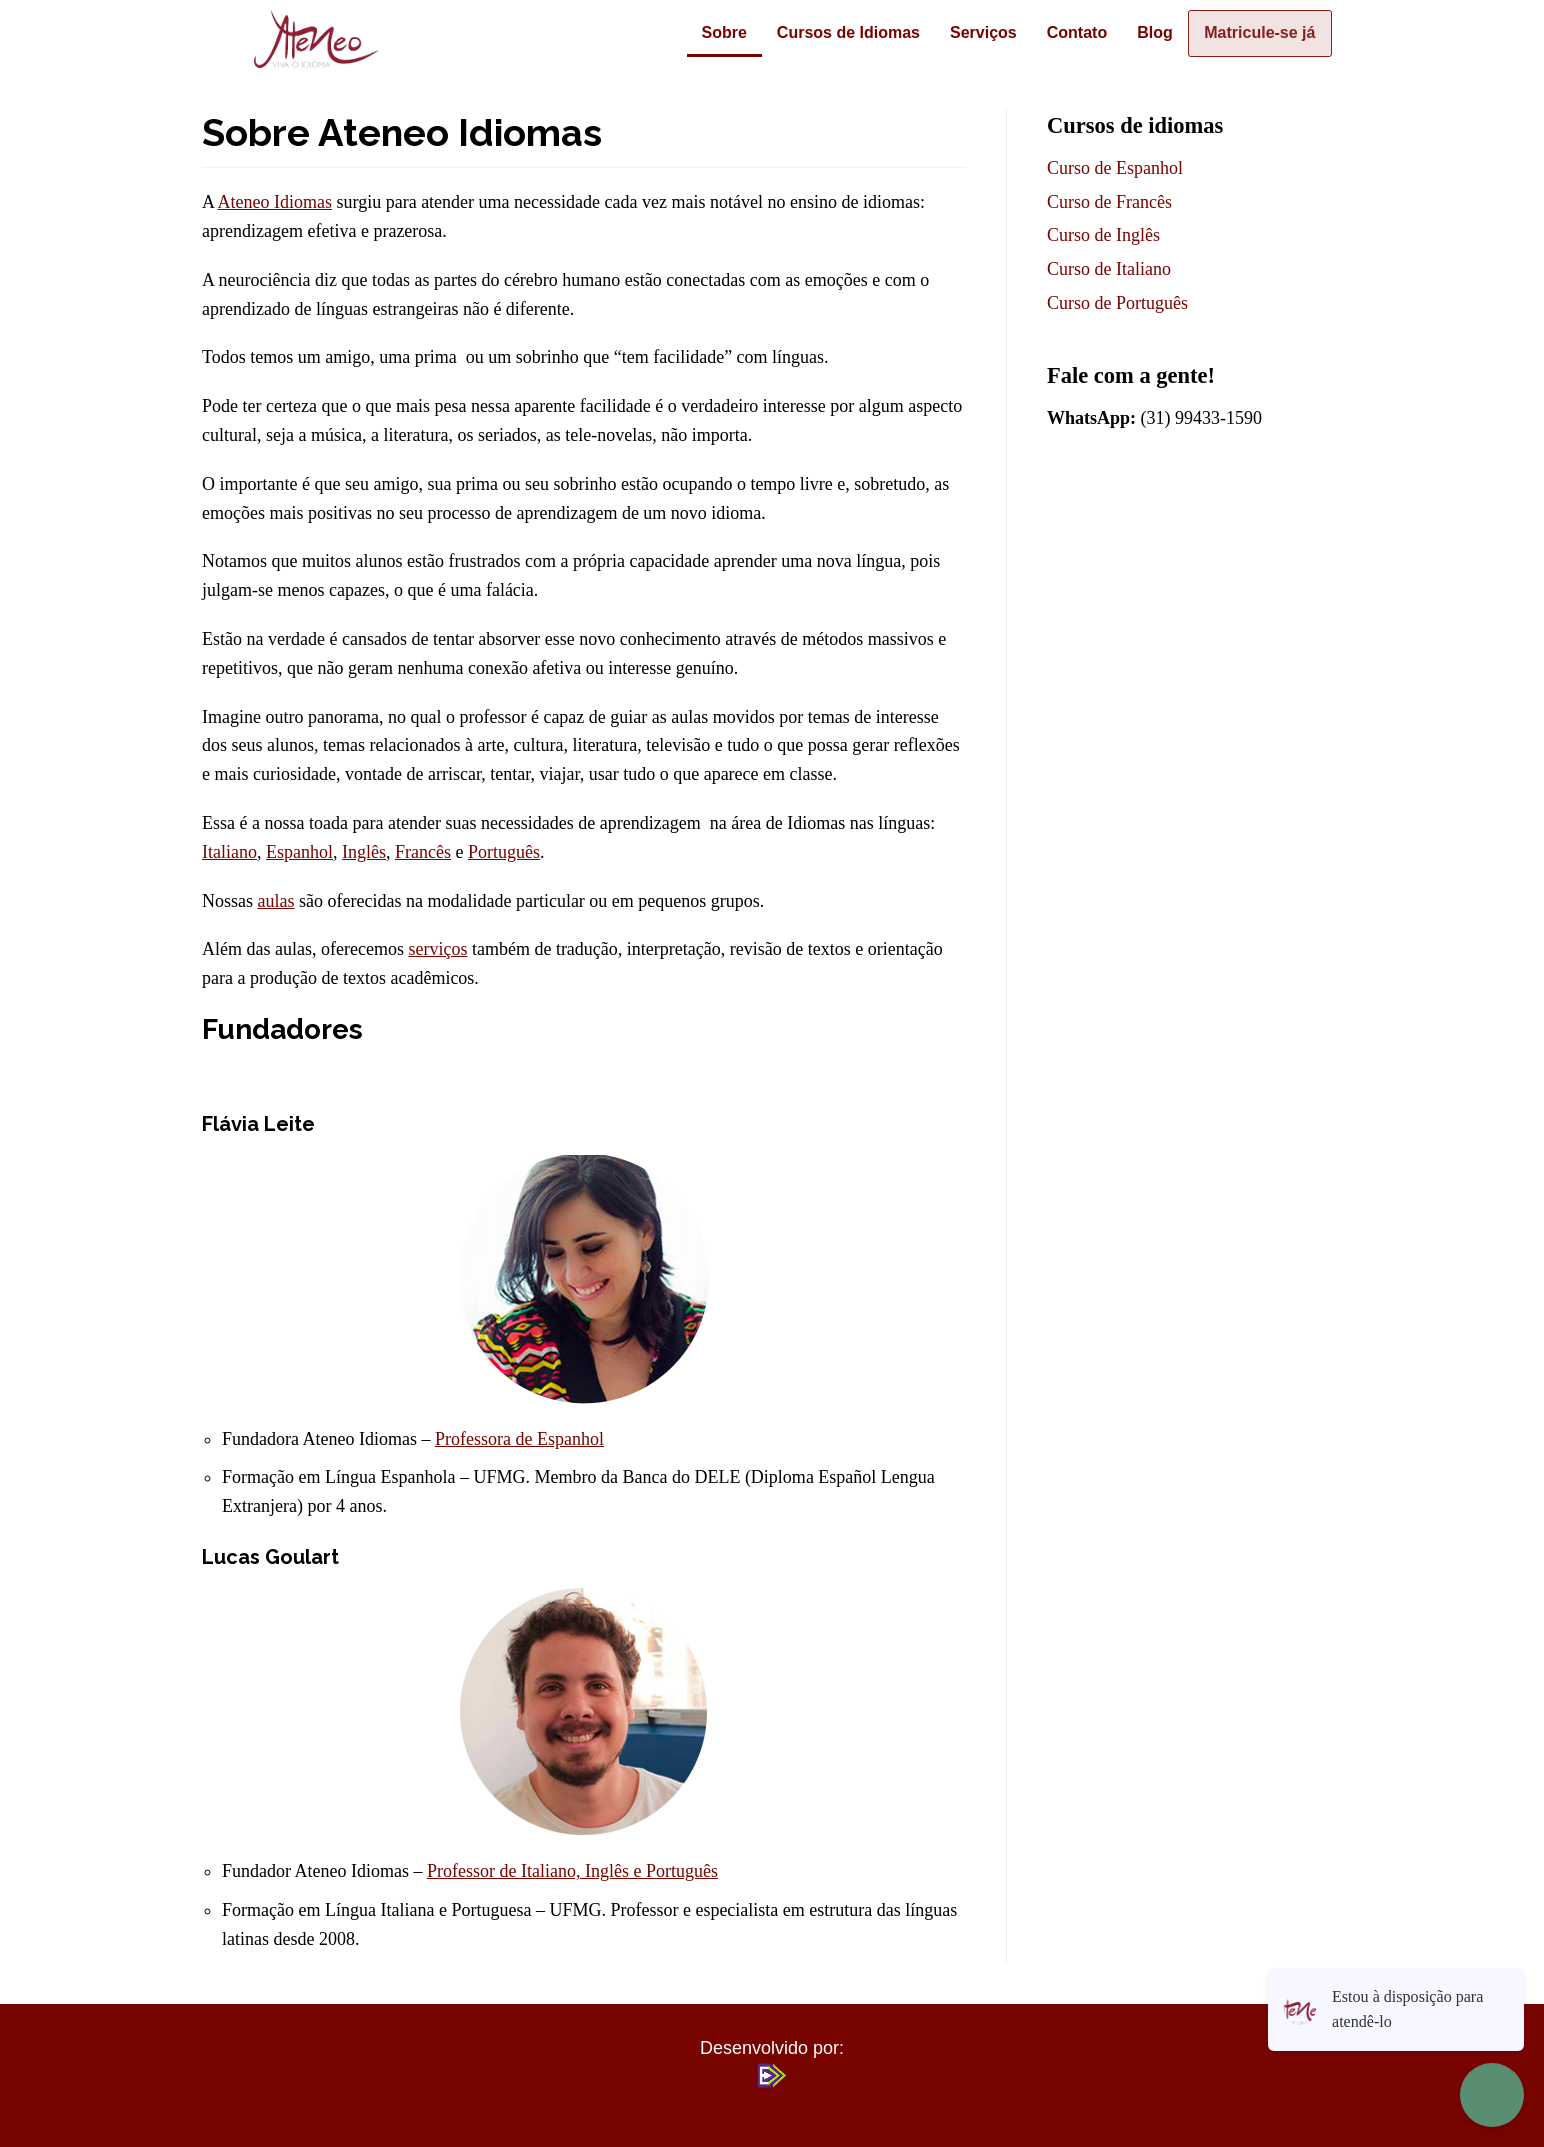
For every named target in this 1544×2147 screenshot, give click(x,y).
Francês (423, 852)
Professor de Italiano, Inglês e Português (572, 1871)
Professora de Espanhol (519, 1439)
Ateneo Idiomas (275, 202)
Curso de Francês (1109, 202)
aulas (276, 901)
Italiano (229, 852)
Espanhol (299, 852)
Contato (1064, 32)
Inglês (364, 852)
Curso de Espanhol (1115, 168)
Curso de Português (1117, 303)
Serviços (970, 32)
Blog (1142, 32)
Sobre (711, 32)
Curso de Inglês (1103, 235)
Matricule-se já (1253, 32)
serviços (437, 949)
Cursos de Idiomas (835, 32)
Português (504, 852)
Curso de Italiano (1109, 269)
